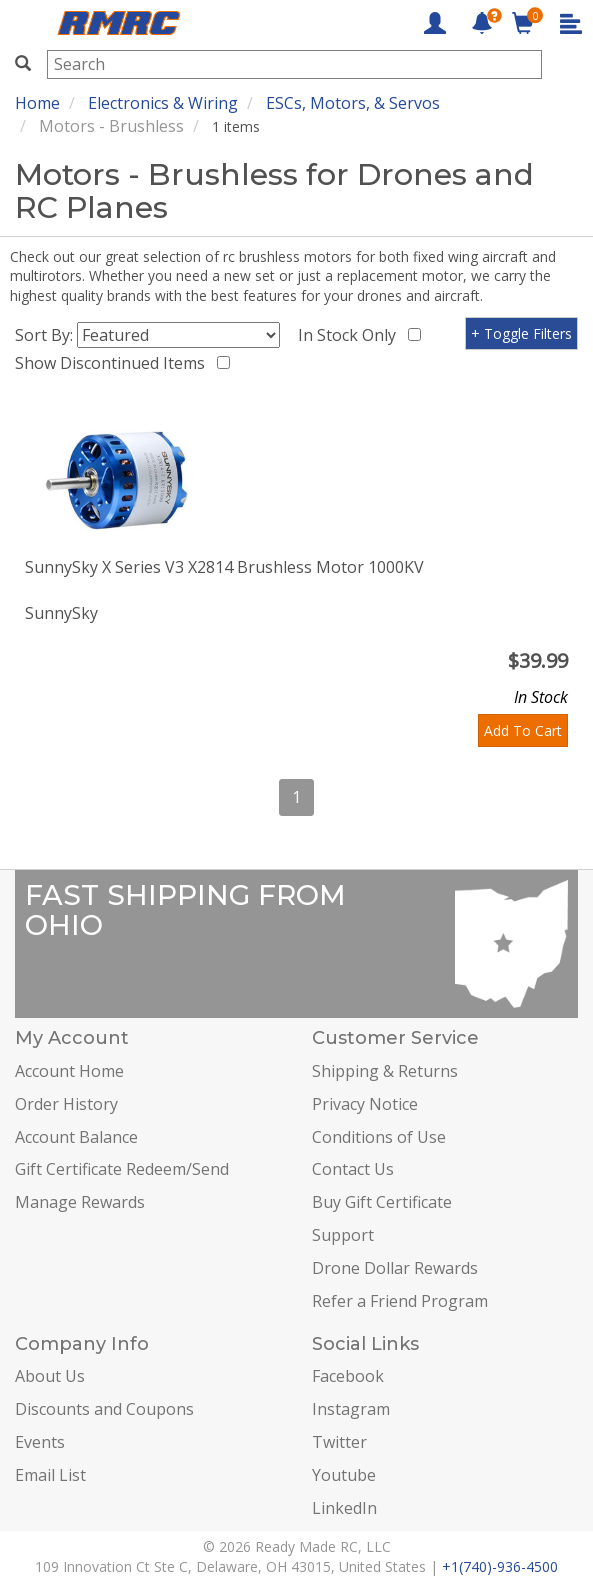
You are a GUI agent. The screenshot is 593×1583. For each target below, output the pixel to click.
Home (37, 103)
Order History (66, 1104)
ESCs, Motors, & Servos (353, 103)
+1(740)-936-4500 (500, 1566)
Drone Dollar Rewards (395, 1268)
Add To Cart (523, 730)
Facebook (348, 1376)
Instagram (351, 1409)
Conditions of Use (379, 1137)
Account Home (69, 1071)
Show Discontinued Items (114, 363)
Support (343, 1235)
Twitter (339, 1442)
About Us (50, 1376)
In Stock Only (351, 335)
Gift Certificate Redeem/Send (122, 1169)
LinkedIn (344, 1508)
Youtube (344, 1475)
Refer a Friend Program (400, 1301)
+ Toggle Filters (521, 333)
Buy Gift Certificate (382, 1202)
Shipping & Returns (385, 1071)
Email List (50, 1475)
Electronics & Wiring (163, 103)
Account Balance (76, 1137)
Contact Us (353, 1169)
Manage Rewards (80, 1202)
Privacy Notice (365, 1104)
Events (40, 1442)
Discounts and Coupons (104, 1409)
